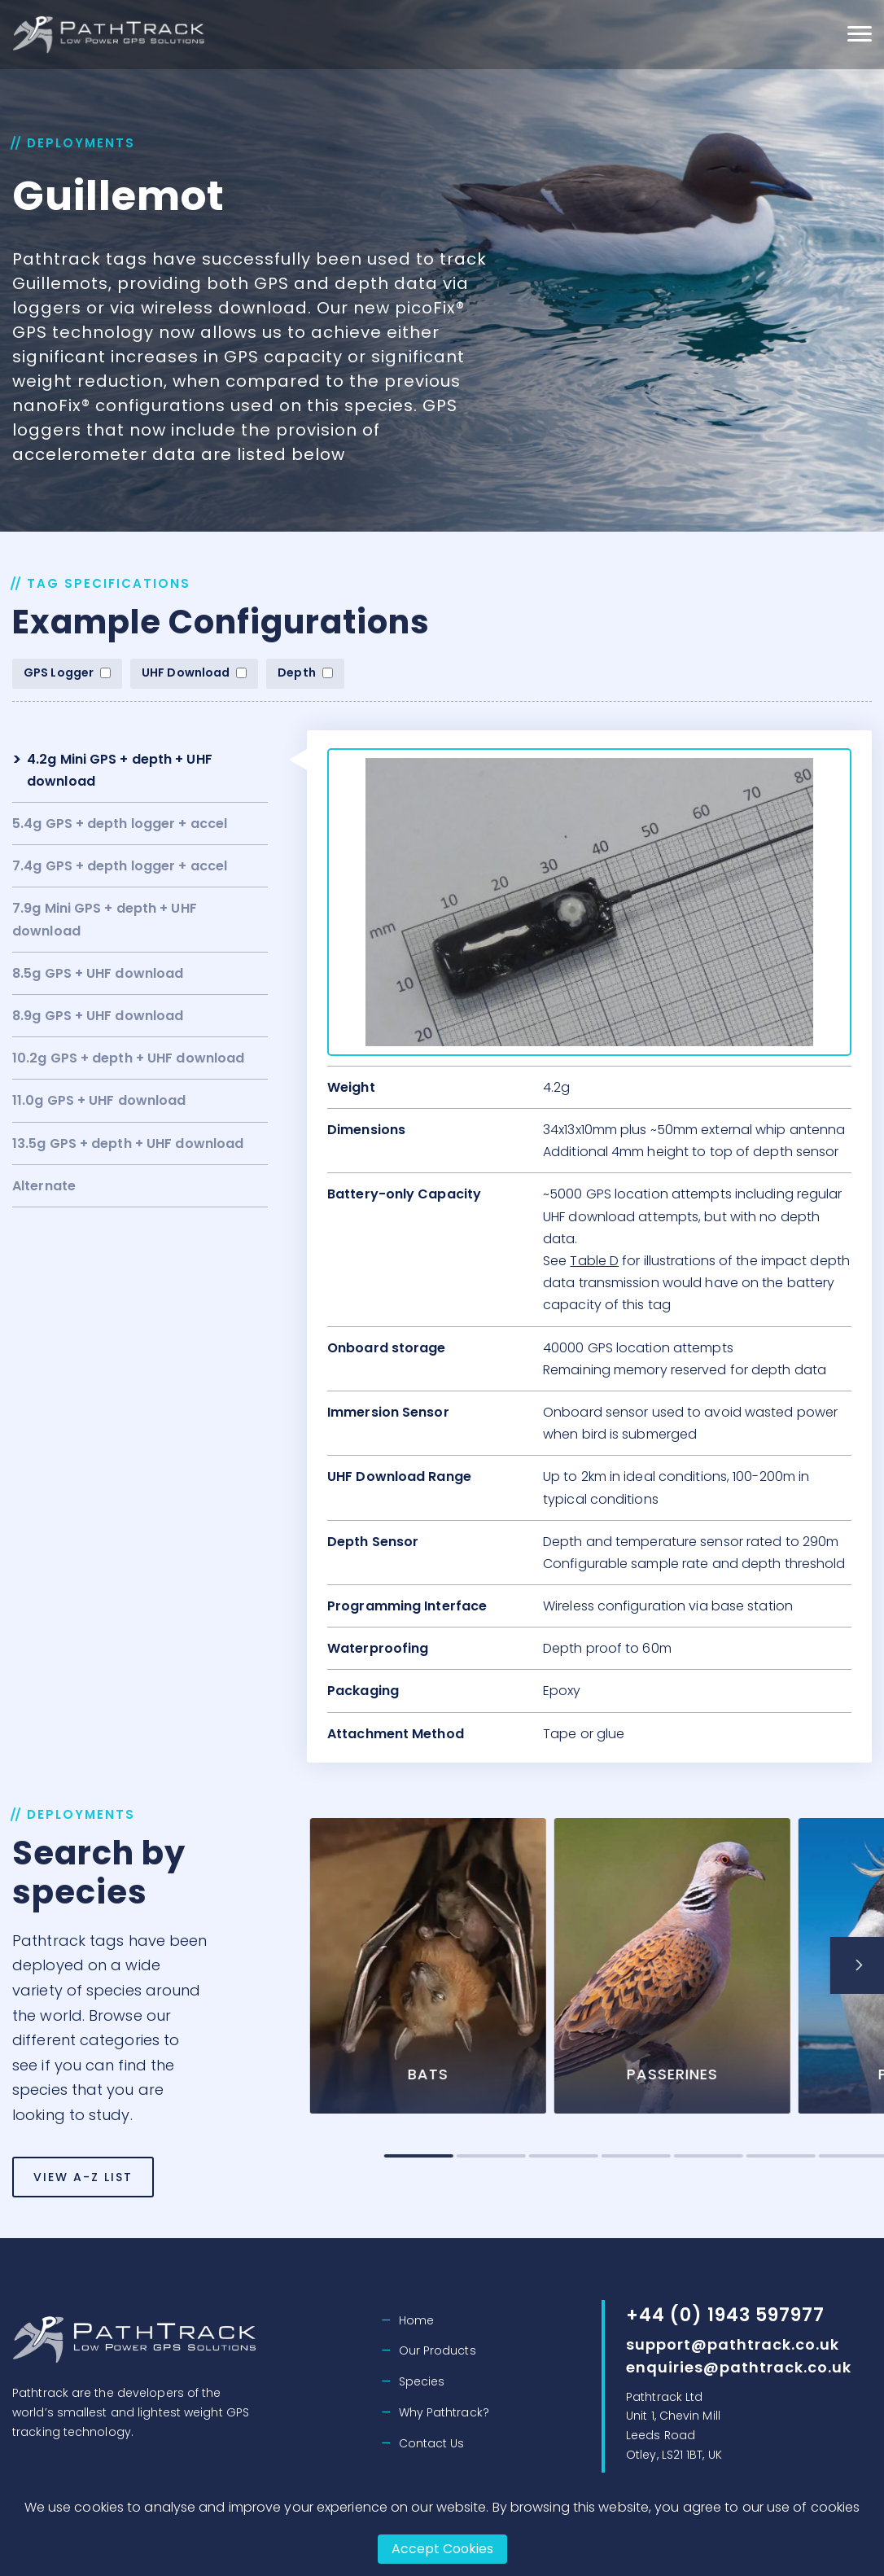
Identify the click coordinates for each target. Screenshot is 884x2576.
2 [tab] (562, 2156)
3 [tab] (635, 2156)
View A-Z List (83, 2202)
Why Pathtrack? (444, 2412)
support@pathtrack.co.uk (732, 2344)
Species (422, 2381)
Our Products (437, 2350)
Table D (594, 1260)
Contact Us (432, 2443)
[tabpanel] (500, 1976)
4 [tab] (707, 2156)
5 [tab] (780, 2156)
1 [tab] (490, 2156)
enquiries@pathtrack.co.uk (738, 2367)
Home (416, 2320)
